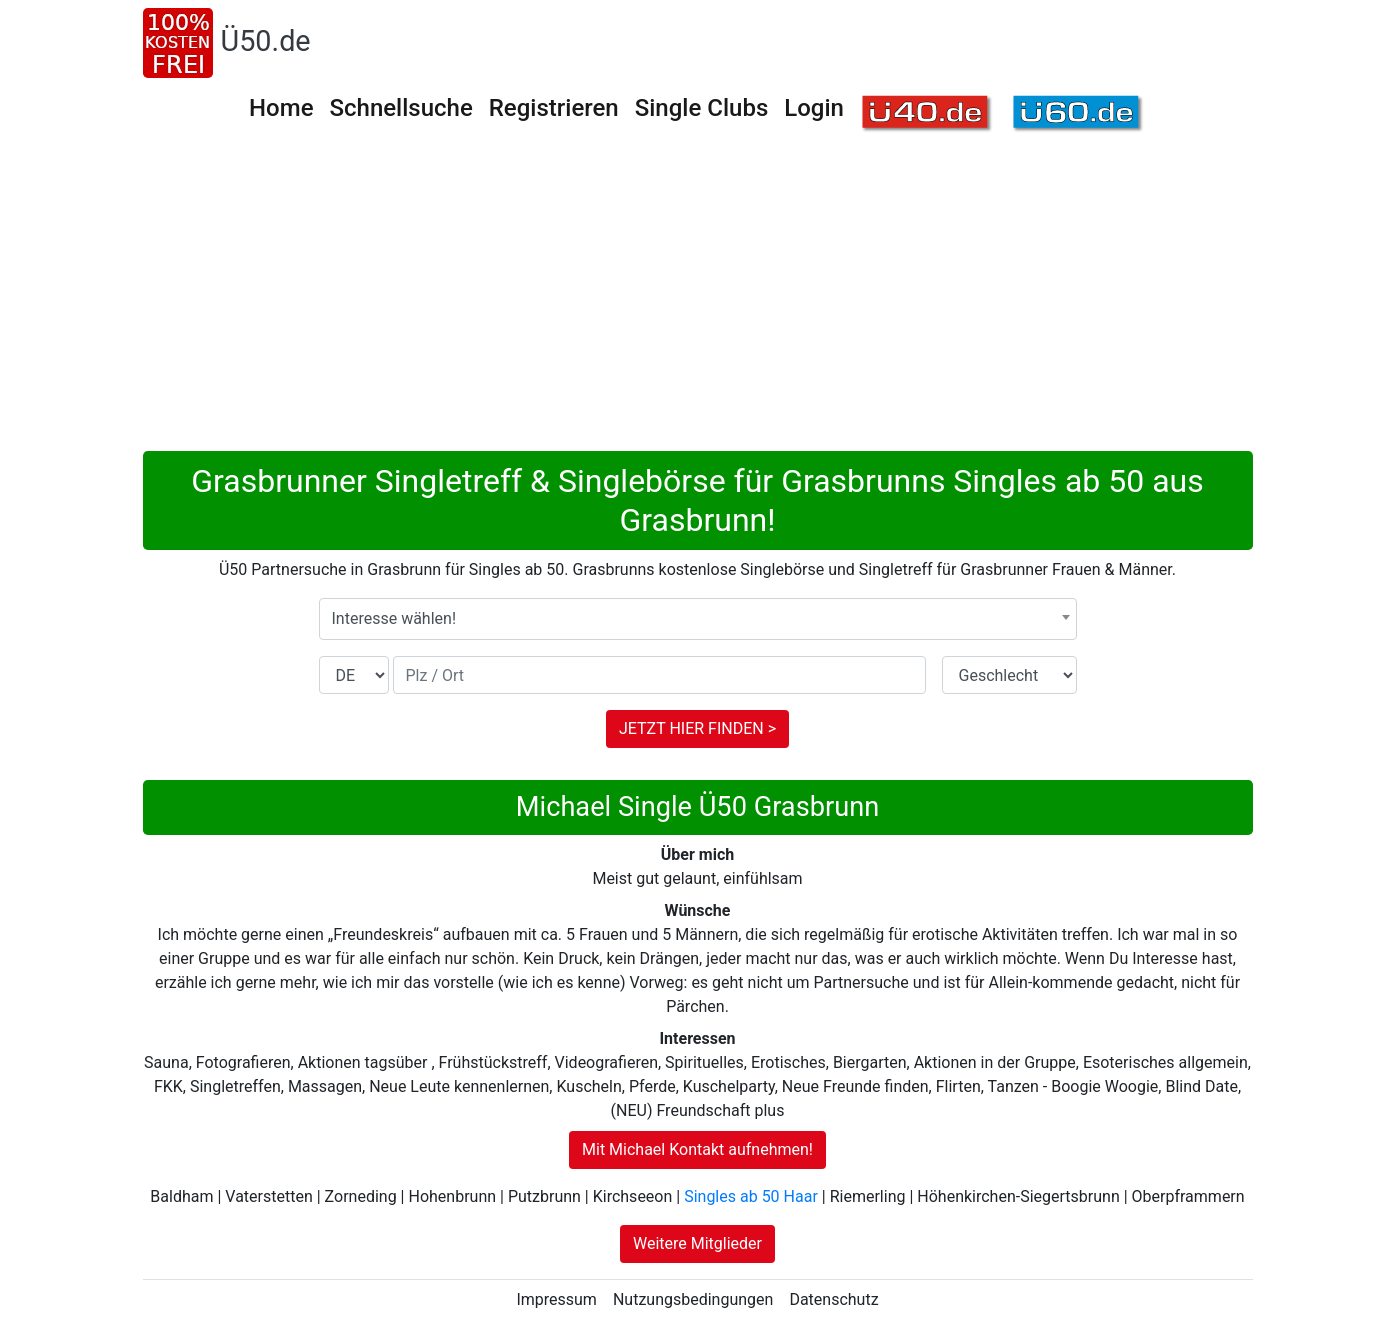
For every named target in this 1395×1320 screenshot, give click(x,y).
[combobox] (698, 619)
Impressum (556, 1299)
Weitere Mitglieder (697, 1243)
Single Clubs (702, 108)
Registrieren (554, 108)
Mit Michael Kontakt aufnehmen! (697, 1149)
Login (814, 108)
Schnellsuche (400, 108)
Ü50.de (266, 41)
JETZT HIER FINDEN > (697, 728)
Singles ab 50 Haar (751, 1196)
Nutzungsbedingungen (693, 1299)
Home (281, 108)
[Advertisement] (698, 301)
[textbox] (698, 619)
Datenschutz (833, 1299)
